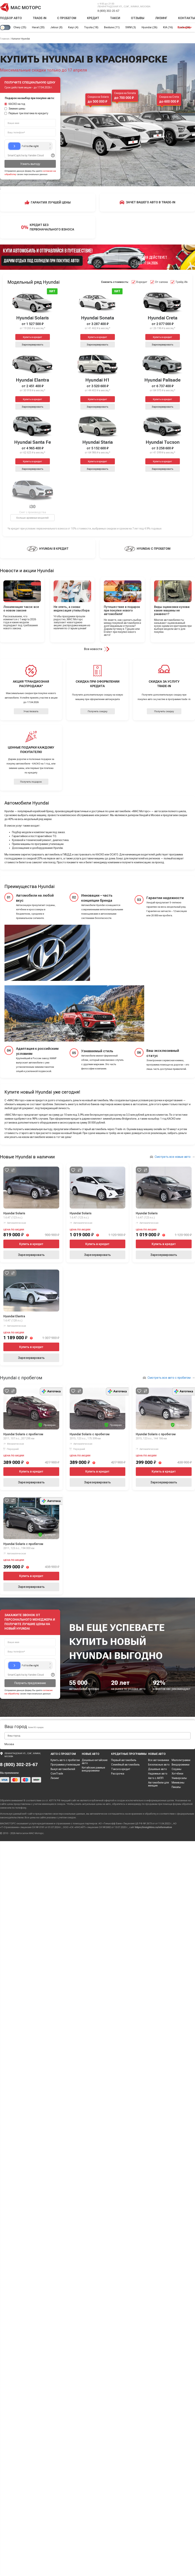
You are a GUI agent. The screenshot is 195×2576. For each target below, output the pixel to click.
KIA (169, 27)
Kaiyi (74, 27)
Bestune (112, 27)
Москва (9, 1744)
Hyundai (151, 27)
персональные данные (71, 1813)
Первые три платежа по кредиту (26, 113)
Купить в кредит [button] (32, 337)
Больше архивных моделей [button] (32, 517)
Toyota (92, 27)
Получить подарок (31, 781)
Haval (38, 27)
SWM (131, 27)
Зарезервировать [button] (32, 344)
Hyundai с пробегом (21, 1377)
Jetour (57, 27)
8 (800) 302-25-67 (108, 10)
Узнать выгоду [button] (30, 164)
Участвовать (31, 711)
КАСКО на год (14, 103)
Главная (4, 38)
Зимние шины (14, 108)
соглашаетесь (116, 1813)
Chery (19, 27)
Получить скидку (97, 711)
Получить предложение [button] (30, 1683)
